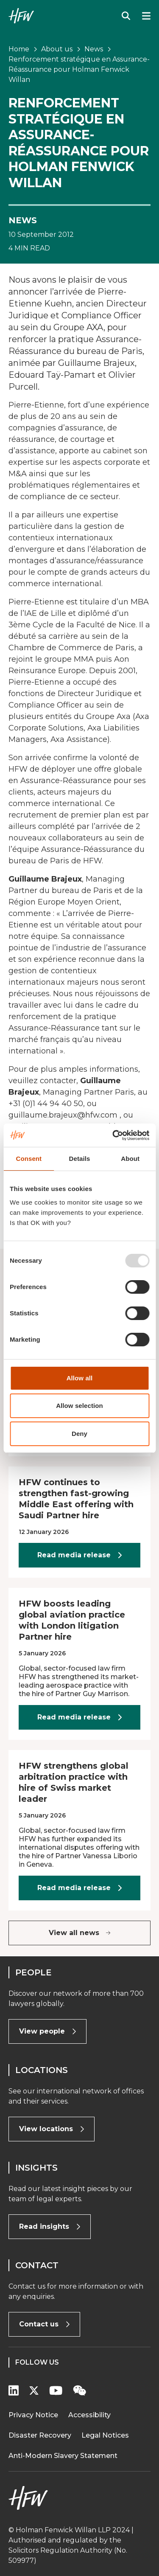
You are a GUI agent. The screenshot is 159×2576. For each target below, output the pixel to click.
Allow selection (79, 1405)
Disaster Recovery (39, 2435)
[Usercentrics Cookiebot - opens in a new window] (113, 1135)
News (93, 49)
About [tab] (130, 1158)
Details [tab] (79, 1158)
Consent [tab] (29, 1158)
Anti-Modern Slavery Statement (62, 2456)
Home (18, 49)
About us (57, 49)
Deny (79, 1433)
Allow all (80, 1378)
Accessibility (89, 2415)
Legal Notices (105, 2435)
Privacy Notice (33, 2415)
